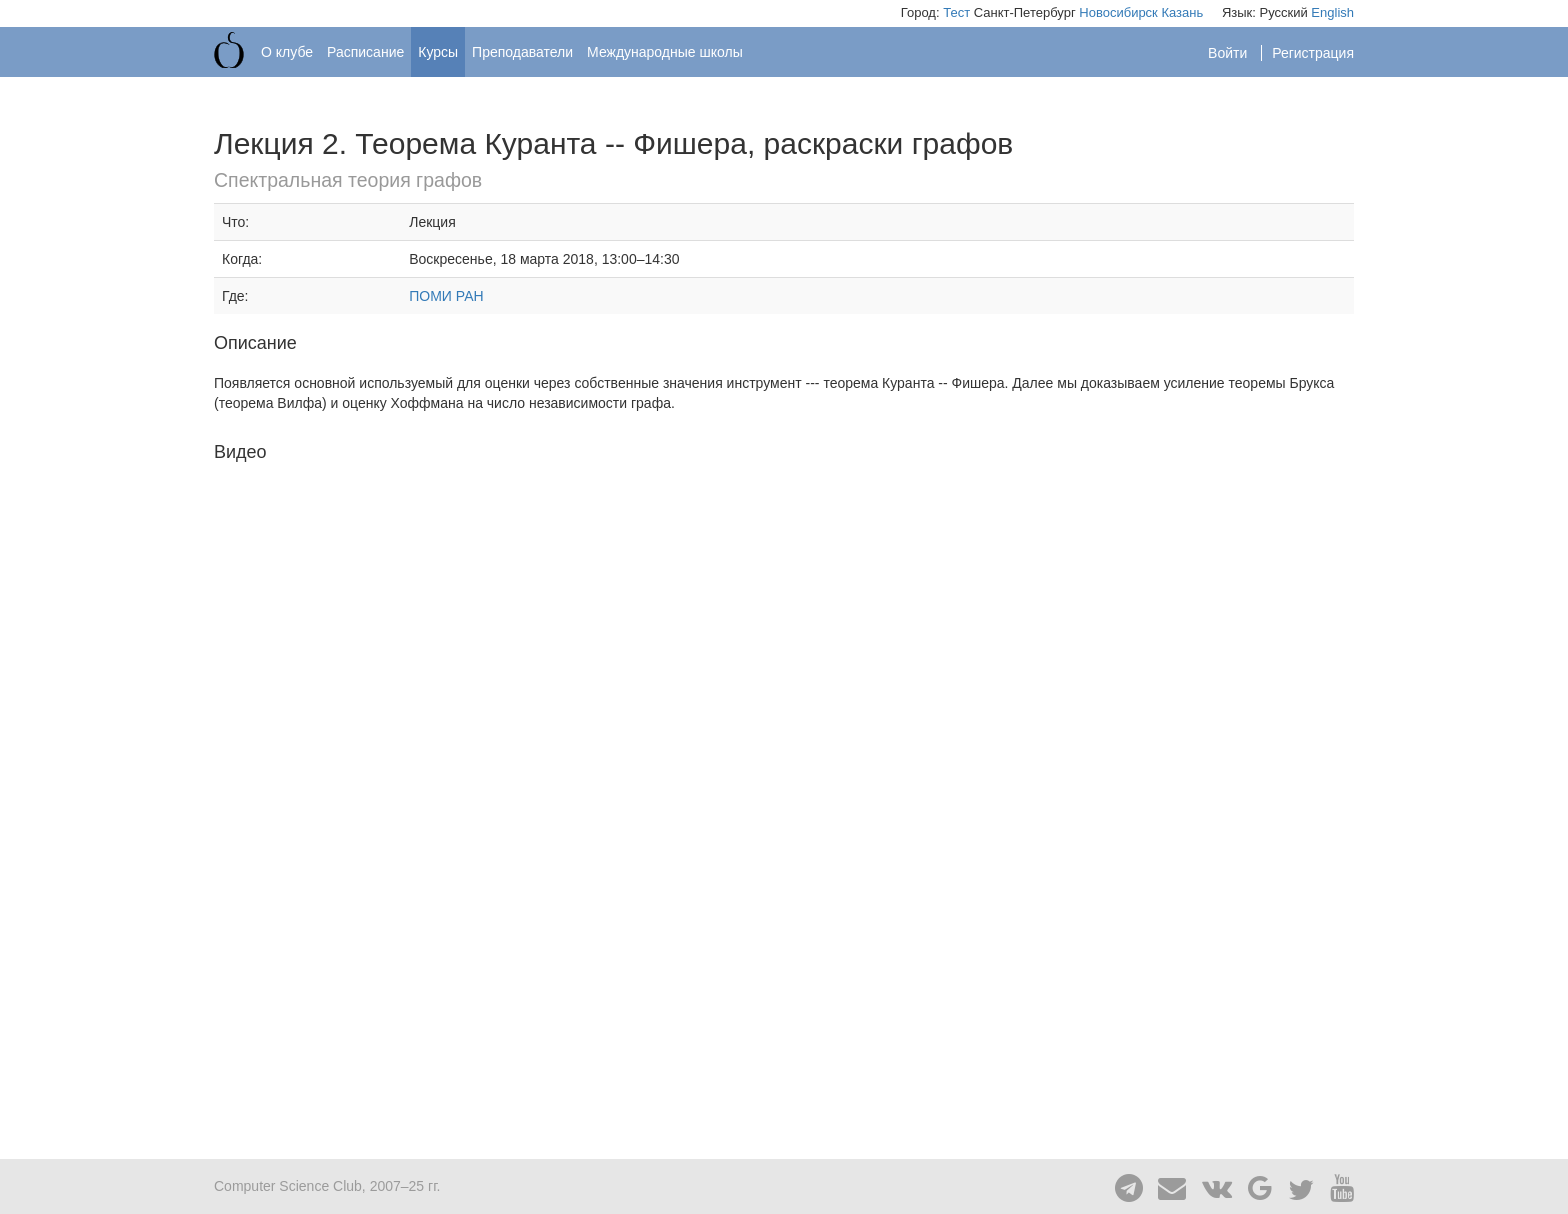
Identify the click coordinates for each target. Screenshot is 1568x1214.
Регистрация (1313, 53)
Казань (1182, 12)
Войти (1229, 53)
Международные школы (665, 52)
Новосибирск (1118, 12)
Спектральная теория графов (348, 180)
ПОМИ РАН (446, 296)
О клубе (287, 52)
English (1332, 12)
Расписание (365, 52)
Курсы (438, 52)
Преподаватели (522, 52)
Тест (956, 12)
